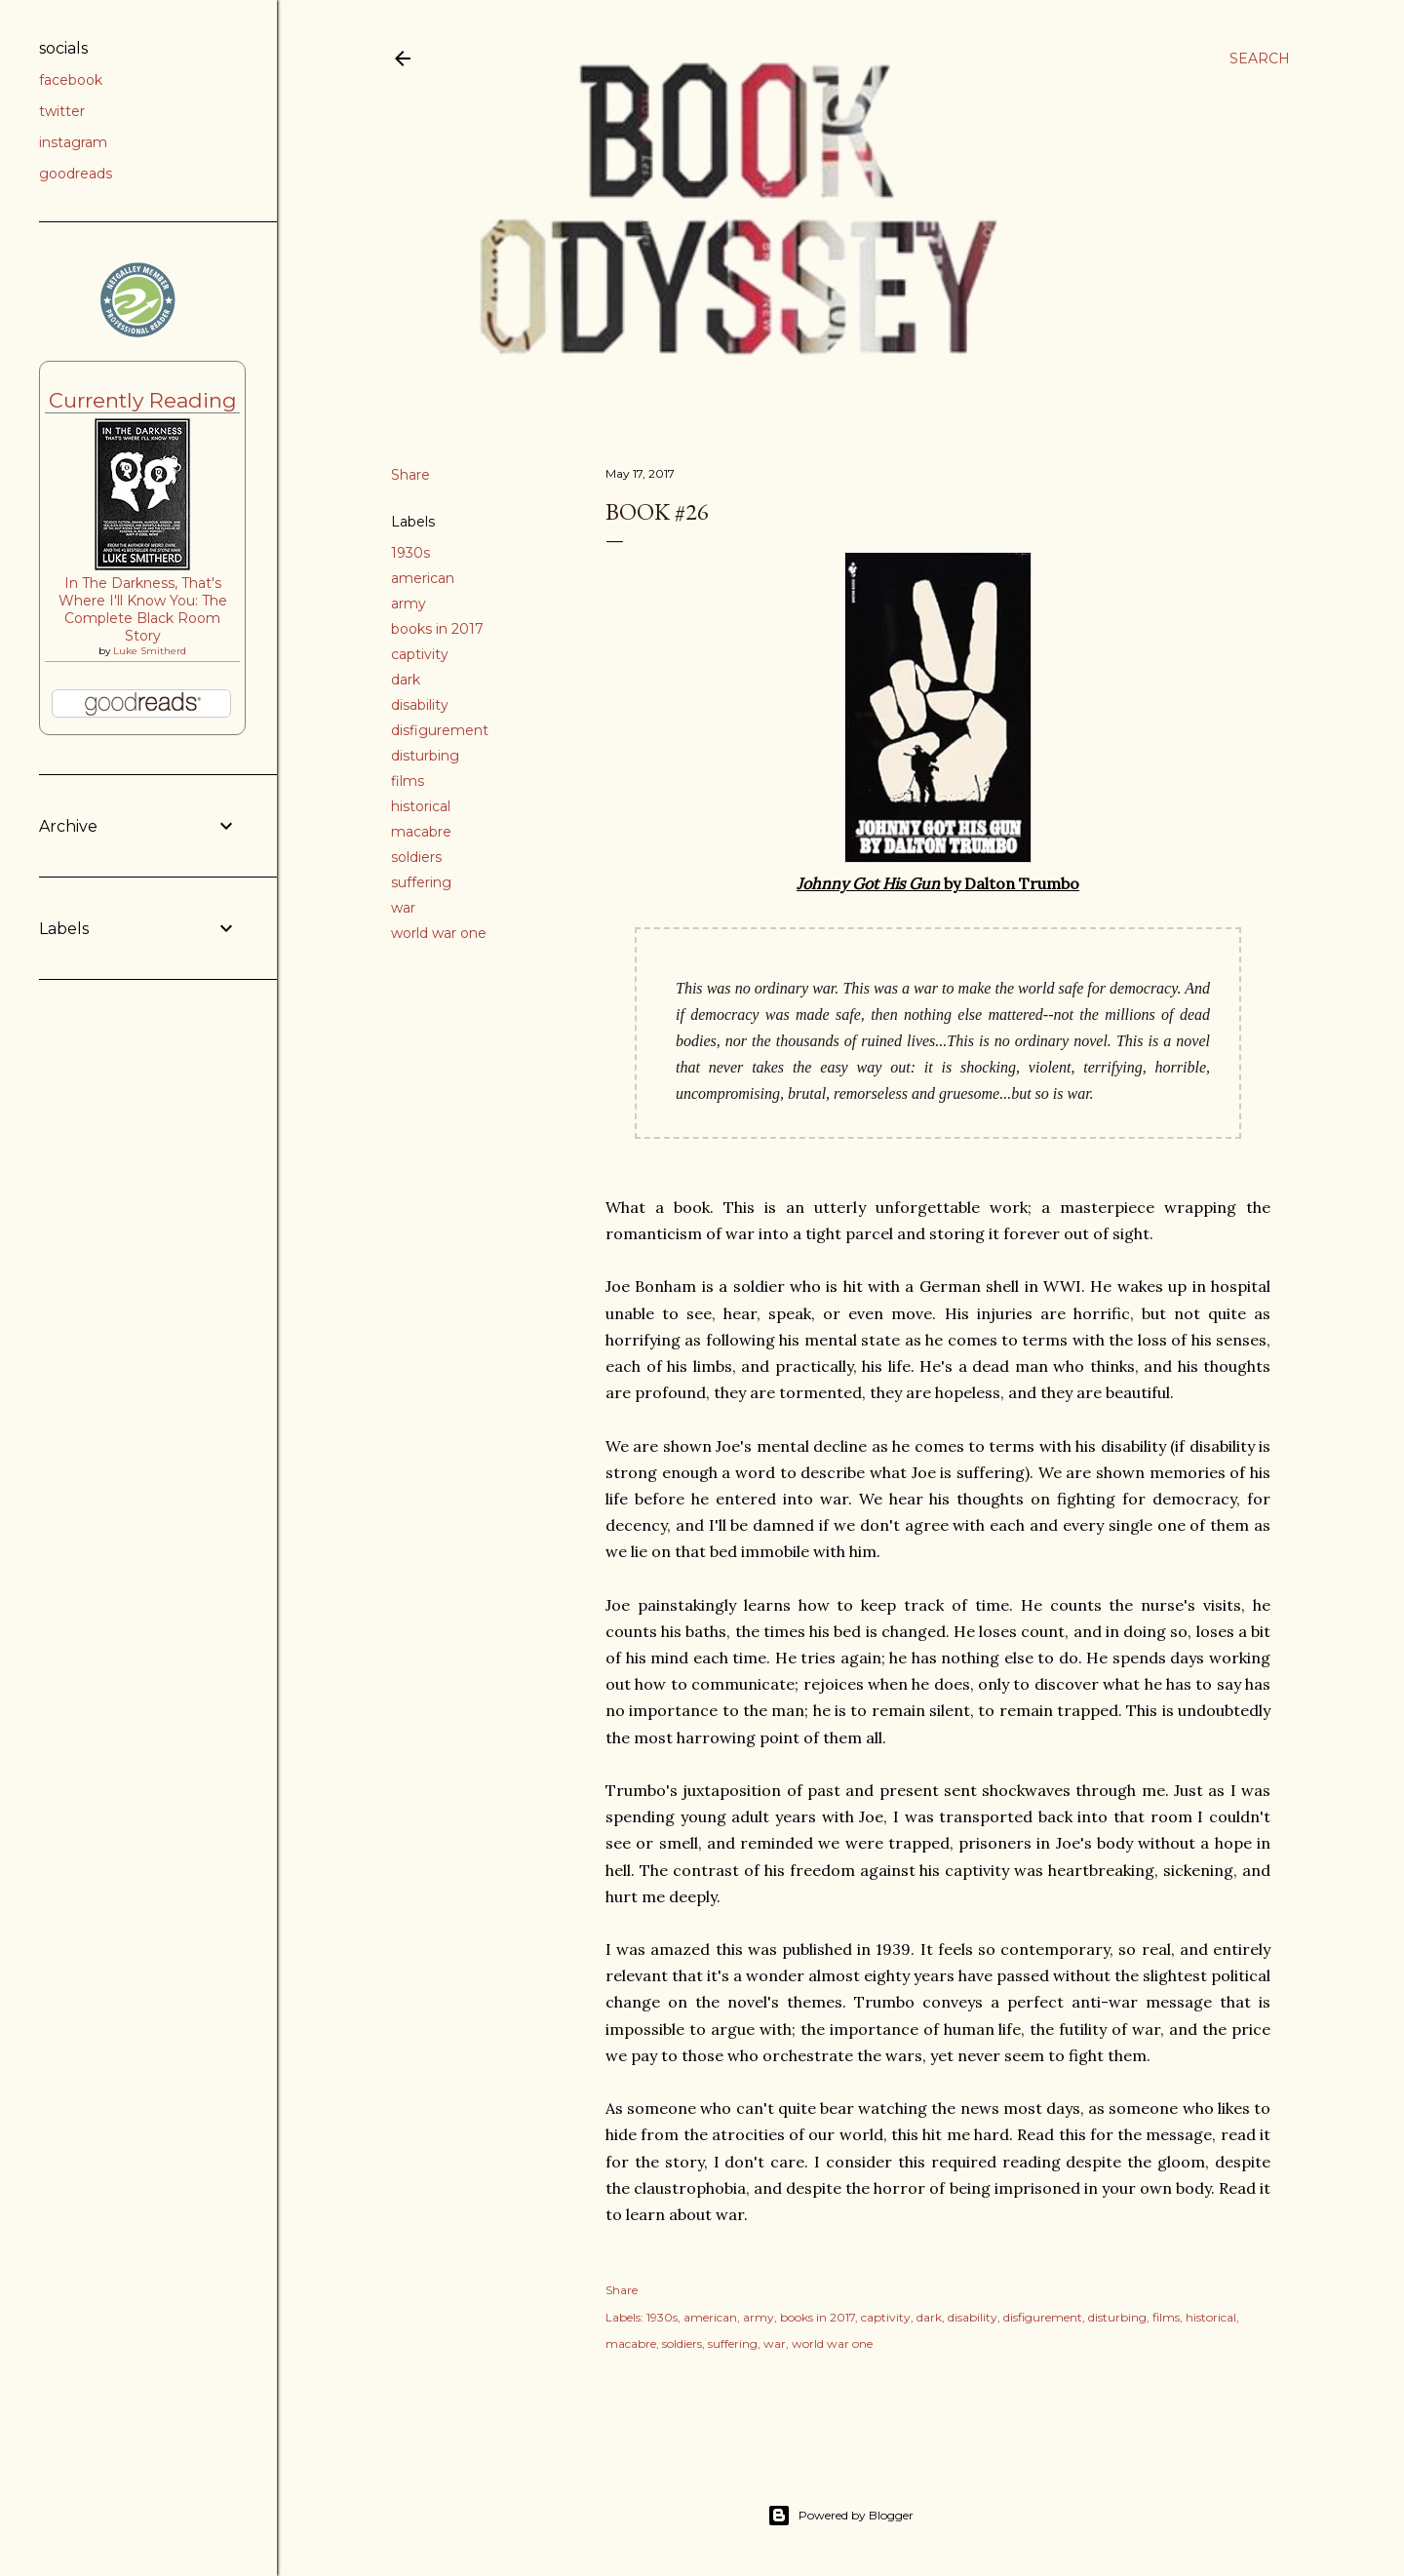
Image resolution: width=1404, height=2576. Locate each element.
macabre (421, 831)
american (422, 578)
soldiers (416, 857)
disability (419, 705)
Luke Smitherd (149, 650)
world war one (439, 933)
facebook (70, 80)
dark (405, 679)
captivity (419, 654)
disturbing (425, 755)
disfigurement (439, 730)
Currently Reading (143, 400)
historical (420, 806)
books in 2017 (437, 629)
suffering (421, 882)
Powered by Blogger (840, 2515)
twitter (62, 111)
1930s (410, 553)
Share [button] (410, 475)
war (403, 908)
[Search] (1259, 58)
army (408, 603)
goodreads (75, 173)
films (407, 781)
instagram (73, 142)
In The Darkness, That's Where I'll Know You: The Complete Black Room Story (142, 609)
